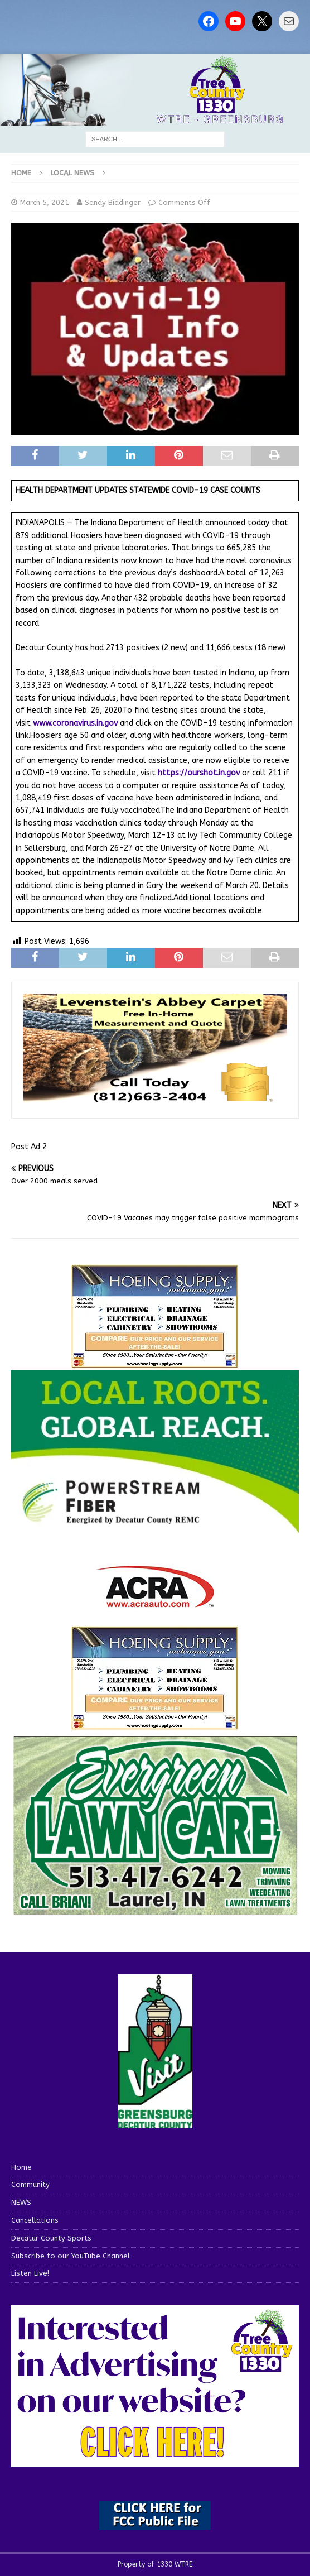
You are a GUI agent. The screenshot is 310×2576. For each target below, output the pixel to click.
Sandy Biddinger (113, 202)
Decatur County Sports (51, 2238)
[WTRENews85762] (155, 1724)
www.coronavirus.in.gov (75, 723)
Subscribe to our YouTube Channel (70, 2256)
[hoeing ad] (155, 1363)
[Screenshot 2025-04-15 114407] (155, 1911)
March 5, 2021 (44, 202)
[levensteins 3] (155, 1100)
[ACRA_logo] (155, 1601)
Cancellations (35, 2220)
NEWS (21, 2202)
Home (21, 2167)
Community (30, 2184)
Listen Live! (30, 2273)
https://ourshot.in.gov (199, 773)
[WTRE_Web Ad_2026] (155, 1528)
